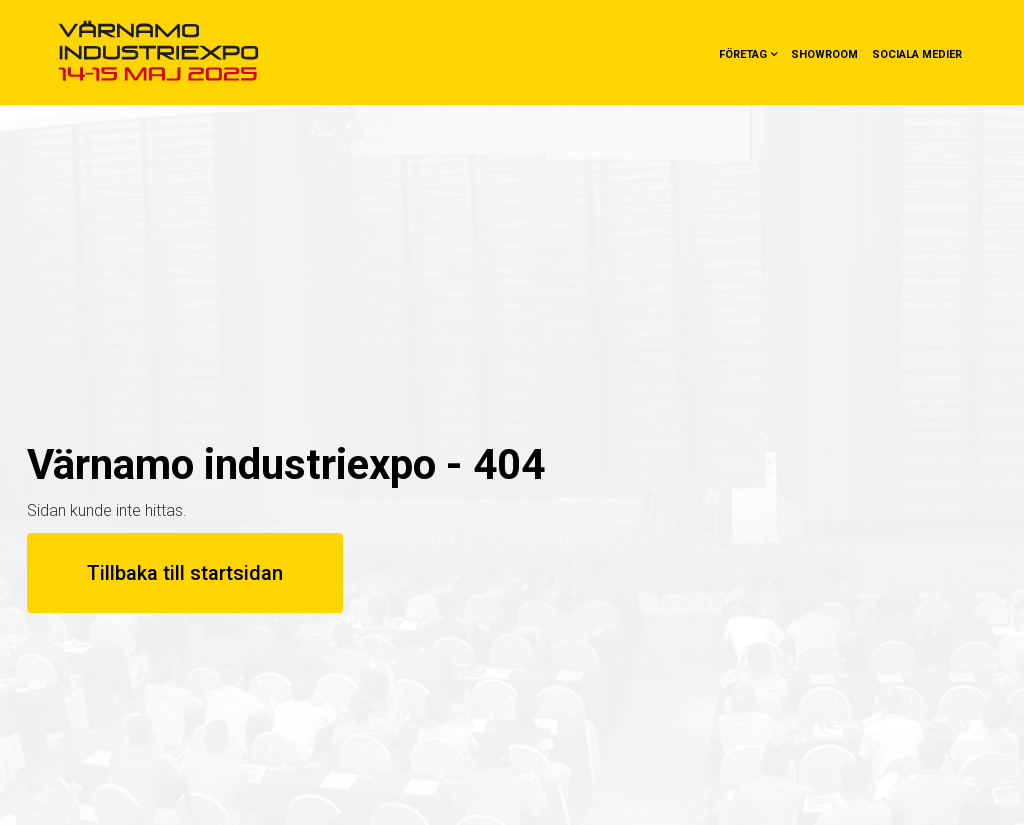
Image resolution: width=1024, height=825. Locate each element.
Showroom (824, 54)
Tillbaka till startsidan (185, 573)
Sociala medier (917, 54)
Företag (743, 54)
